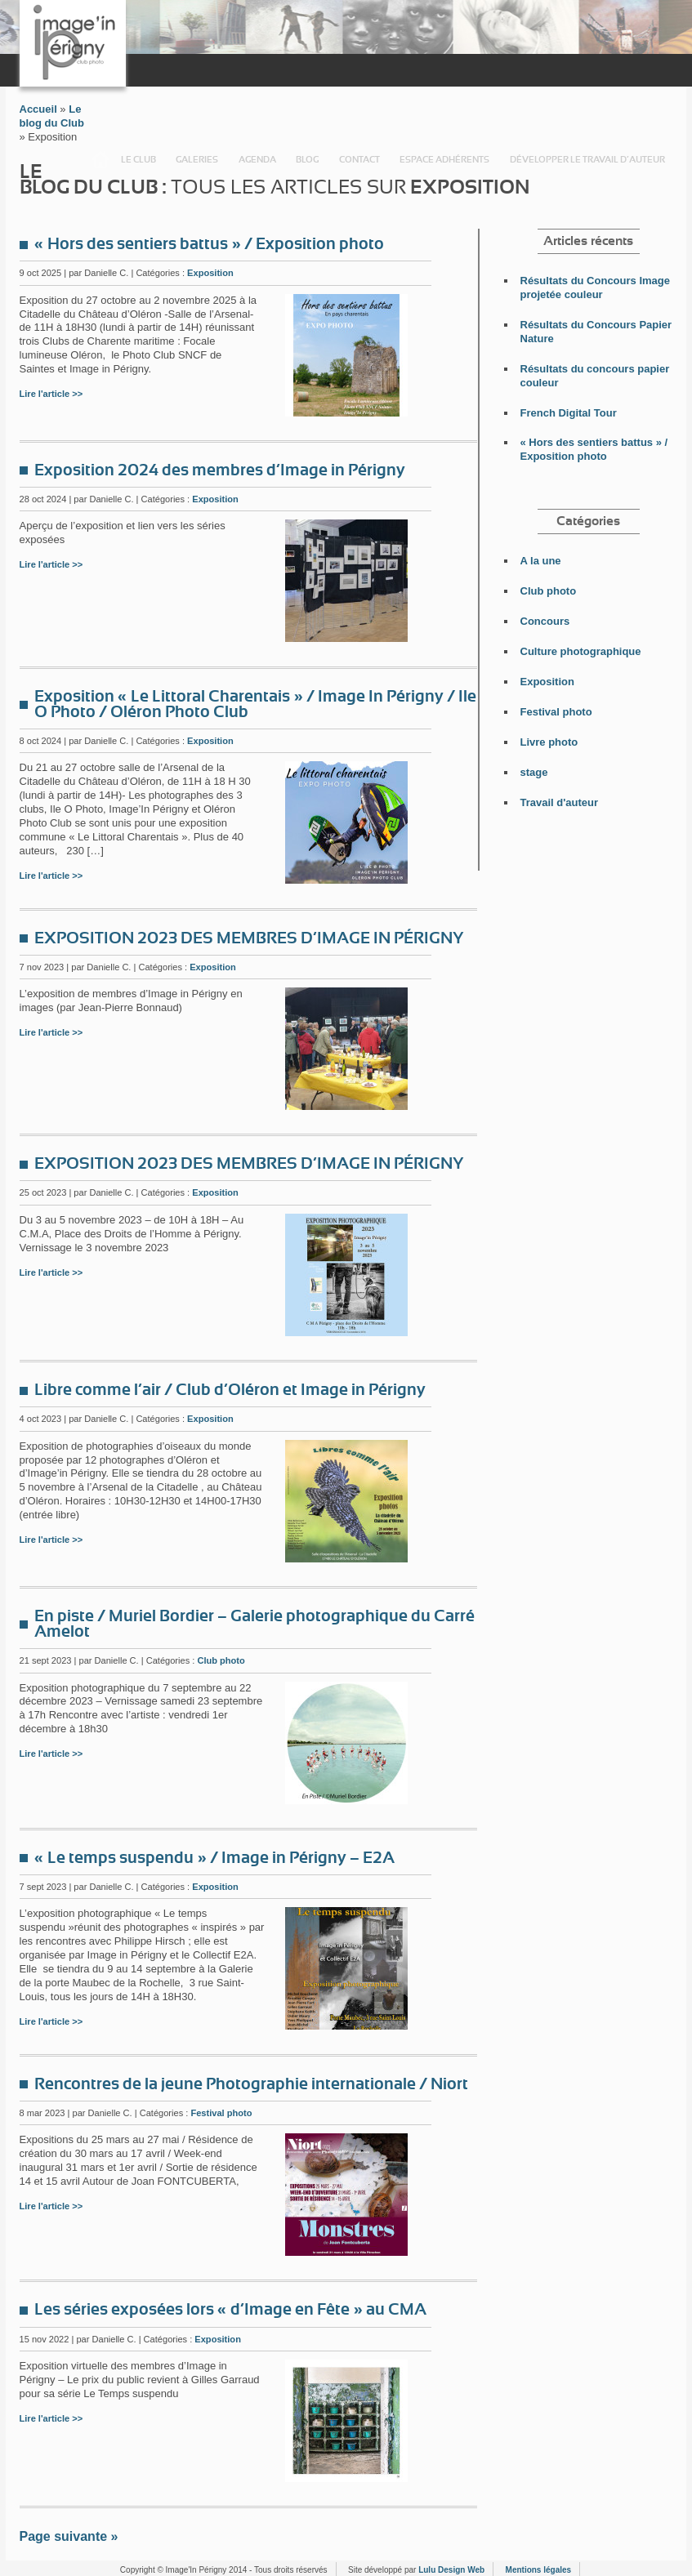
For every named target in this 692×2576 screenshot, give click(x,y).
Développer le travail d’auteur (587, 159)
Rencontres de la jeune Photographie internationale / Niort (251, 2084)
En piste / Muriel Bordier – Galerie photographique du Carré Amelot (254, 1624)
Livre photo (549, 742)
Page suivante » (69, 2536)
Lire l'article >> (51, 394)
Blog (307, 159)
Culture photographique (580, 651)
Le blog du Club (52, 116)
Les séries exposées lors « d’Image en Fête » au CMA (230, 2310)
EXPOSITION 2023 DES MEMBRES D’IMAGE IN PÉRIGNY (248, 938)
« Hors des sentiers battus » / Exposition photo (209, 244)
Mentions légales (539, 2569)
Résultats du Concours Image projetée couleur (595, 287)
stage (534, 772)
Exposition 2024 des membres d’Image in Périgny (219, 470)
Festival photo (221, 2113)
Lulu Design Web (451, 2569)
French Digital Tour (568, 413)
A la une (540, 561)
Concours (545, 621)
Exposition (210, 273)
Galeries (197, 159)
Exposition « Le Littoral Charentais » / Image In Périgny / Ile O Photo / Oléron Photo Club (255, 704)
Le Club (138, 159)
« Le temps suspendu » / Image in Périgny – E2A (214, 1858)
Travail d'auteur (559, 802)
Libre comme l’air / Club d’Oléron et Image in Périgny (230, 1390)
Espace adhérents (444, 159)
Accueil (100, 160)
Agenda (257, 159)
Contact (359, 159)
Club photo (220, 1660)
